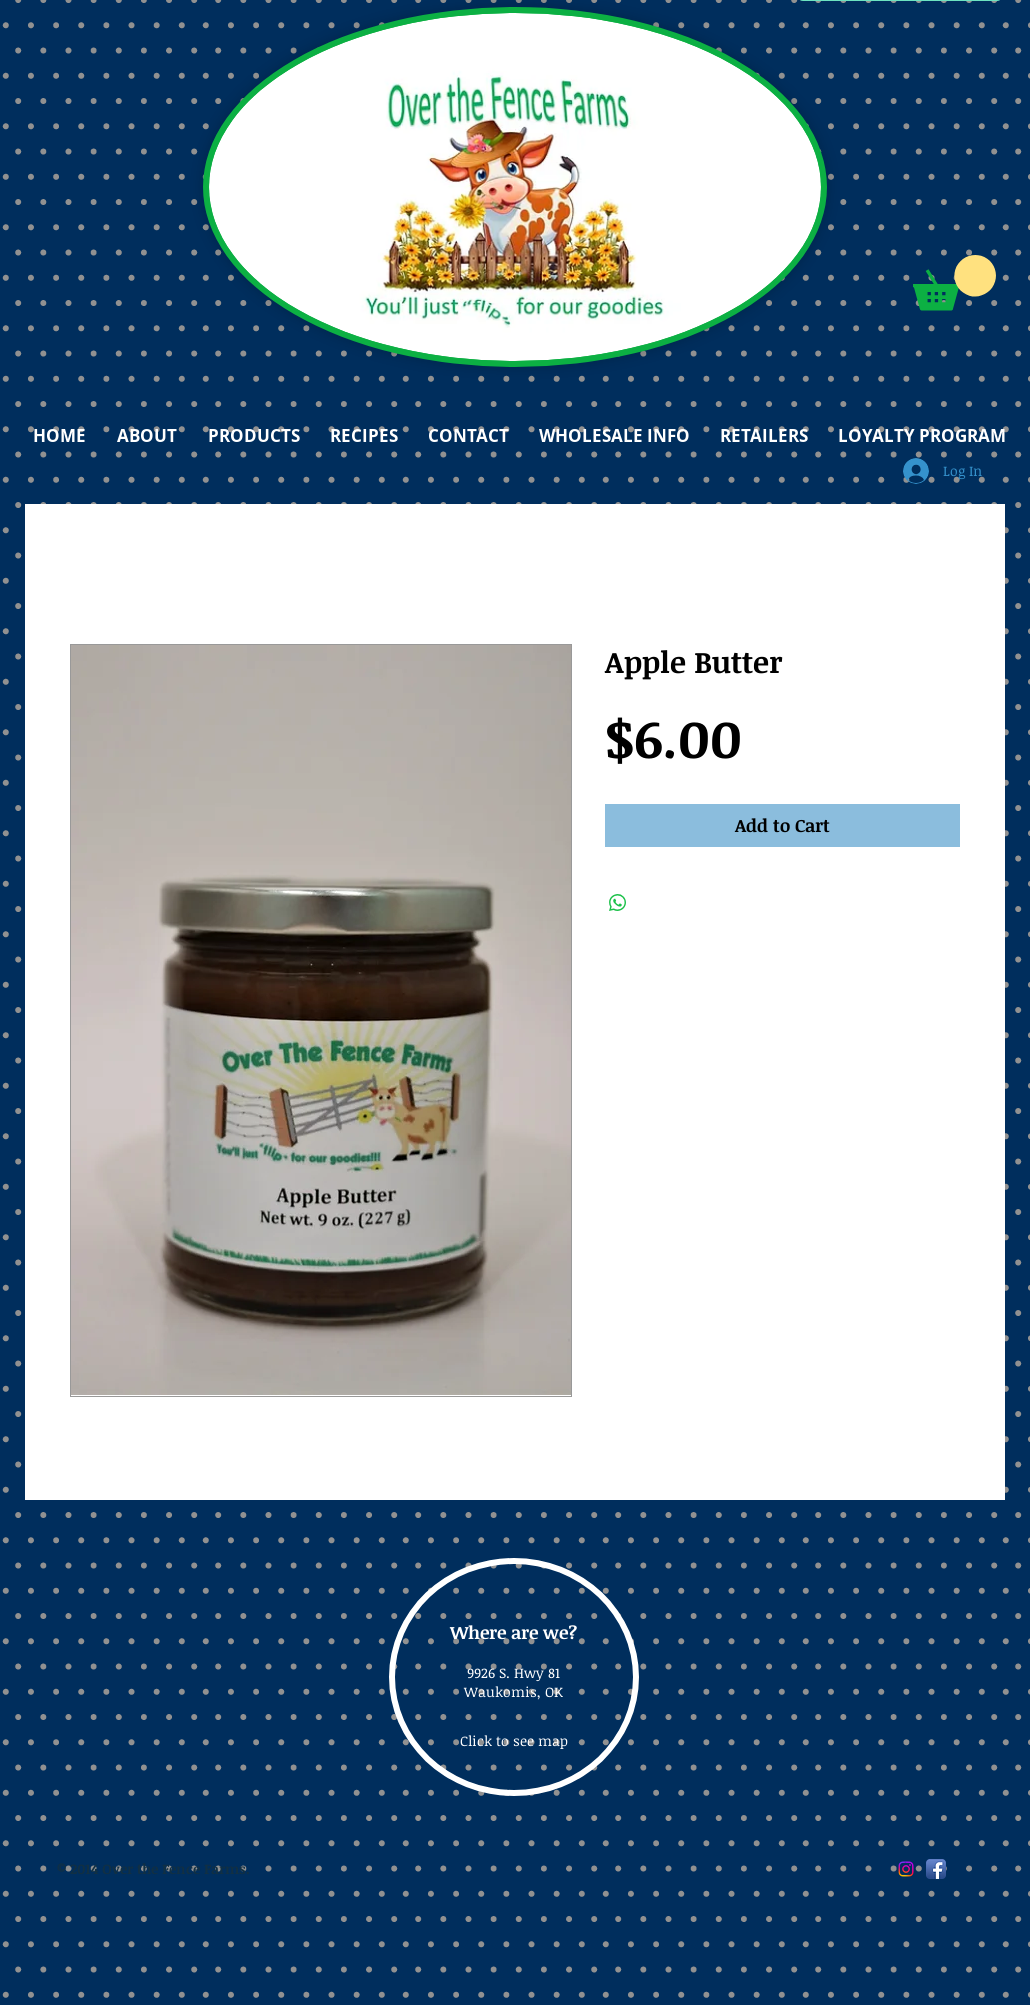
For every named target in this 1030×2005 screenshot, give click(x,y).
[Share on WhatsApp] (618, 903)
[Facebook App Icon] (936, 1869)
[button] (954, 282)
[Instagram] (906, 1869)
